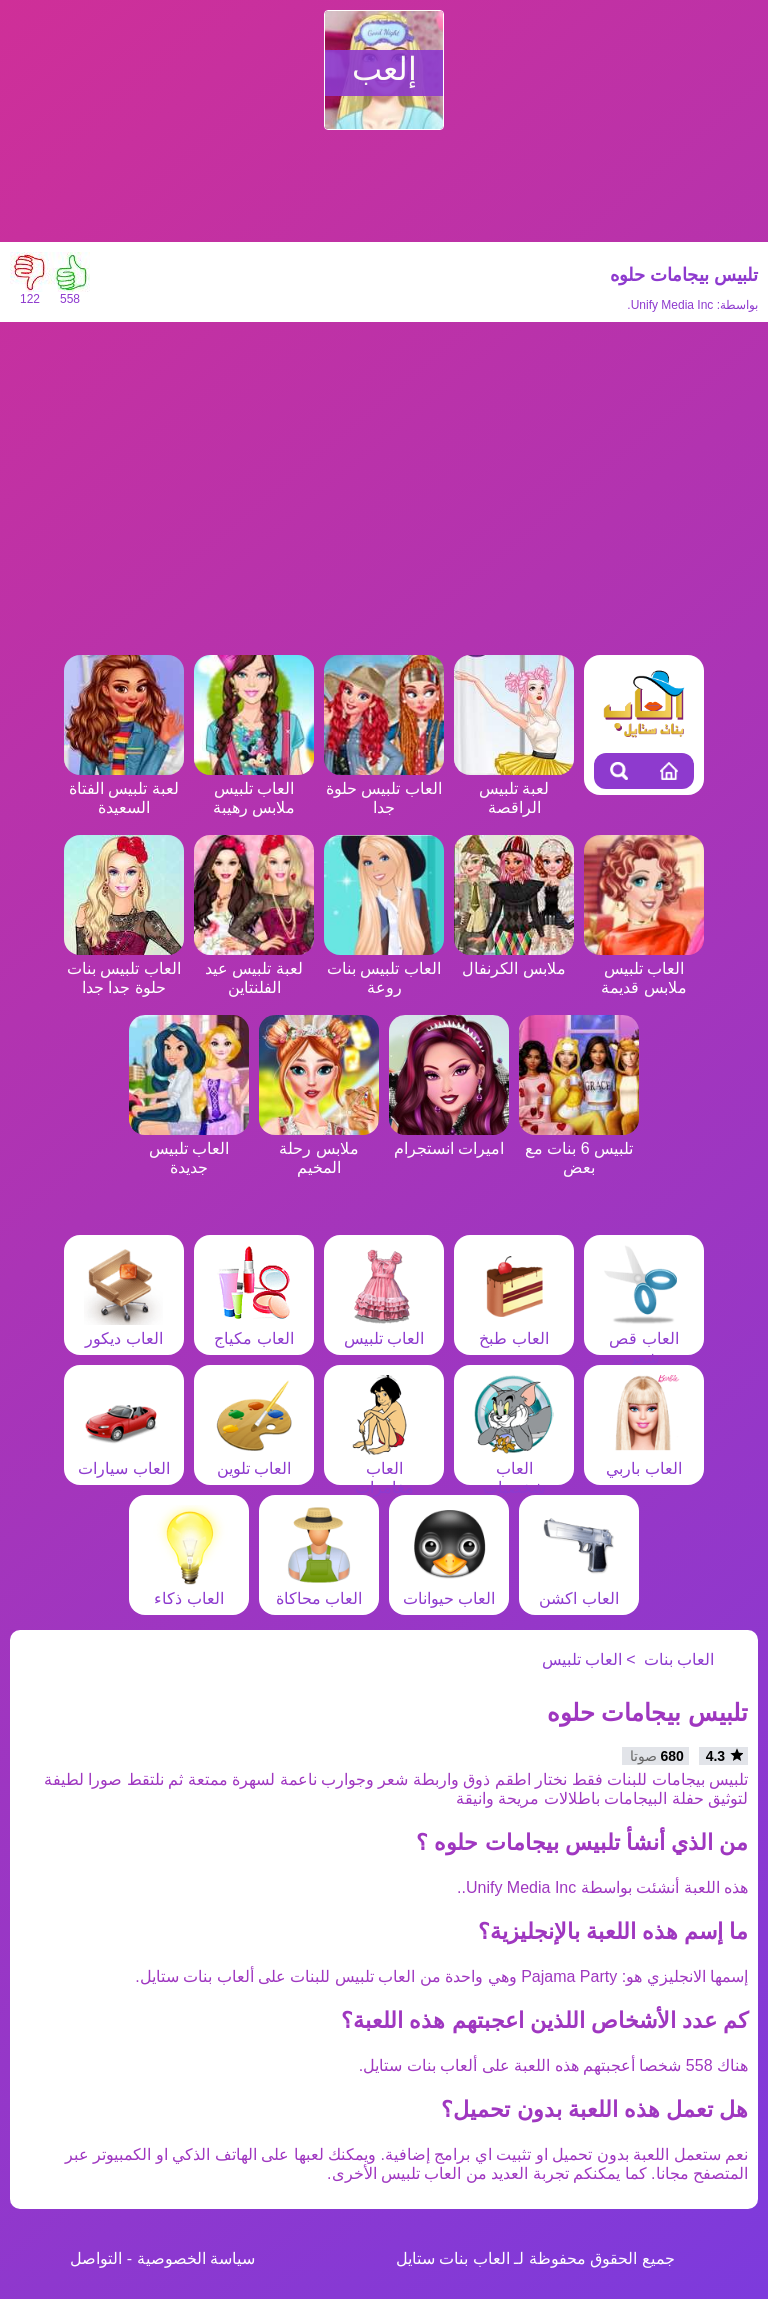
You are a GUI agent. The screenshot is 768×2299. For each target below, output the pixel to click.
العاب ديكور (124, 1329)
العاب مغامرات (384, 1468)
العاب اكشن (579, 1589)
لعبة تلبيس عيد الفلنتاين (254, 968)
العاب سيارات (123, 1459)
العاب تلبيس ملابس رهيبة (254, 788)
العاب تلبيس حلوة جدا (384, 788)
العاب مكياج (254, 1329)
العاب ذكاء (189, 1589)
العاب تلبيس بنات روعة (384, 968)
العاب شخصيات (514, 1468)
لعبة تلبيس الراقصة (514, 788)
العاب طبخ (514, 1329)
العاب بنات (679, 1659)
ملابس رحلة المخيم (319, 1148)
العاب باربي (644, 1459)
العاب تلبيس (384, 1329)
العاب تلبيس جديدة (189, 1148)
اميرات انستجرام (449, 1139)
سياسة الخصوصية (196, 2258)
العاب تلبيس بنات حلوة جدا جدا (124, 968)
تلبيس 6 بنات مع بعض (579, 1148)
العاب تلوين (254, 1459)
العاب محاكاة (319, 1589)
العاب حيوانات (449, 1589)
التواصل (96, 2258)
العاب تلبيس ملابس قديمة (644, 968)
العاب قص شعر (644, 1338)
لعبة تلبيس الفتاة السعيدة (124, 788)
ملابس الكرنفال (514, 959)
